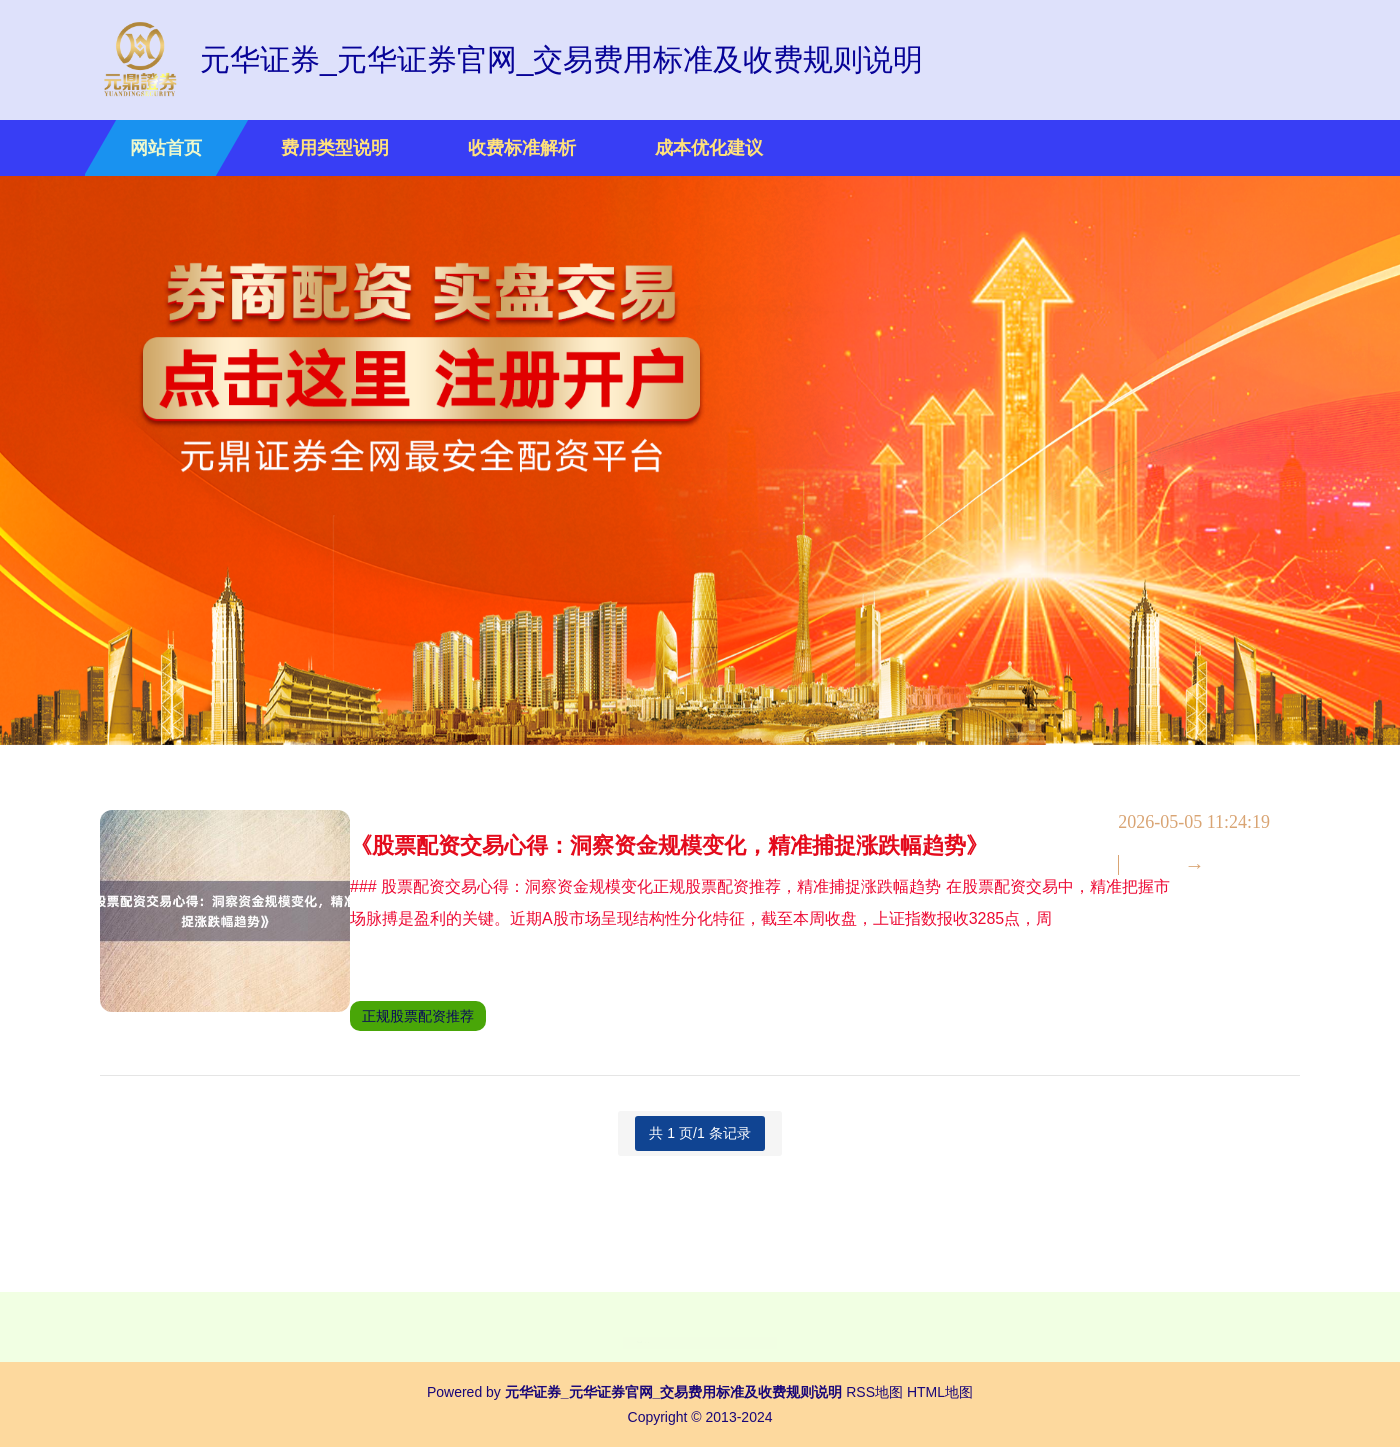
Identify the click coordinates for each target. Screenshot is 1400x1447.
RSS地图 (874, 1392)
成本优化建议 (709, 148)
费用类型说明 (335, 148)
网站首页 (166, 148)
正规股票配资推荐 (463, 1016)
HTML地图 (940, 1392)
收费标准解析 (522, 148)
